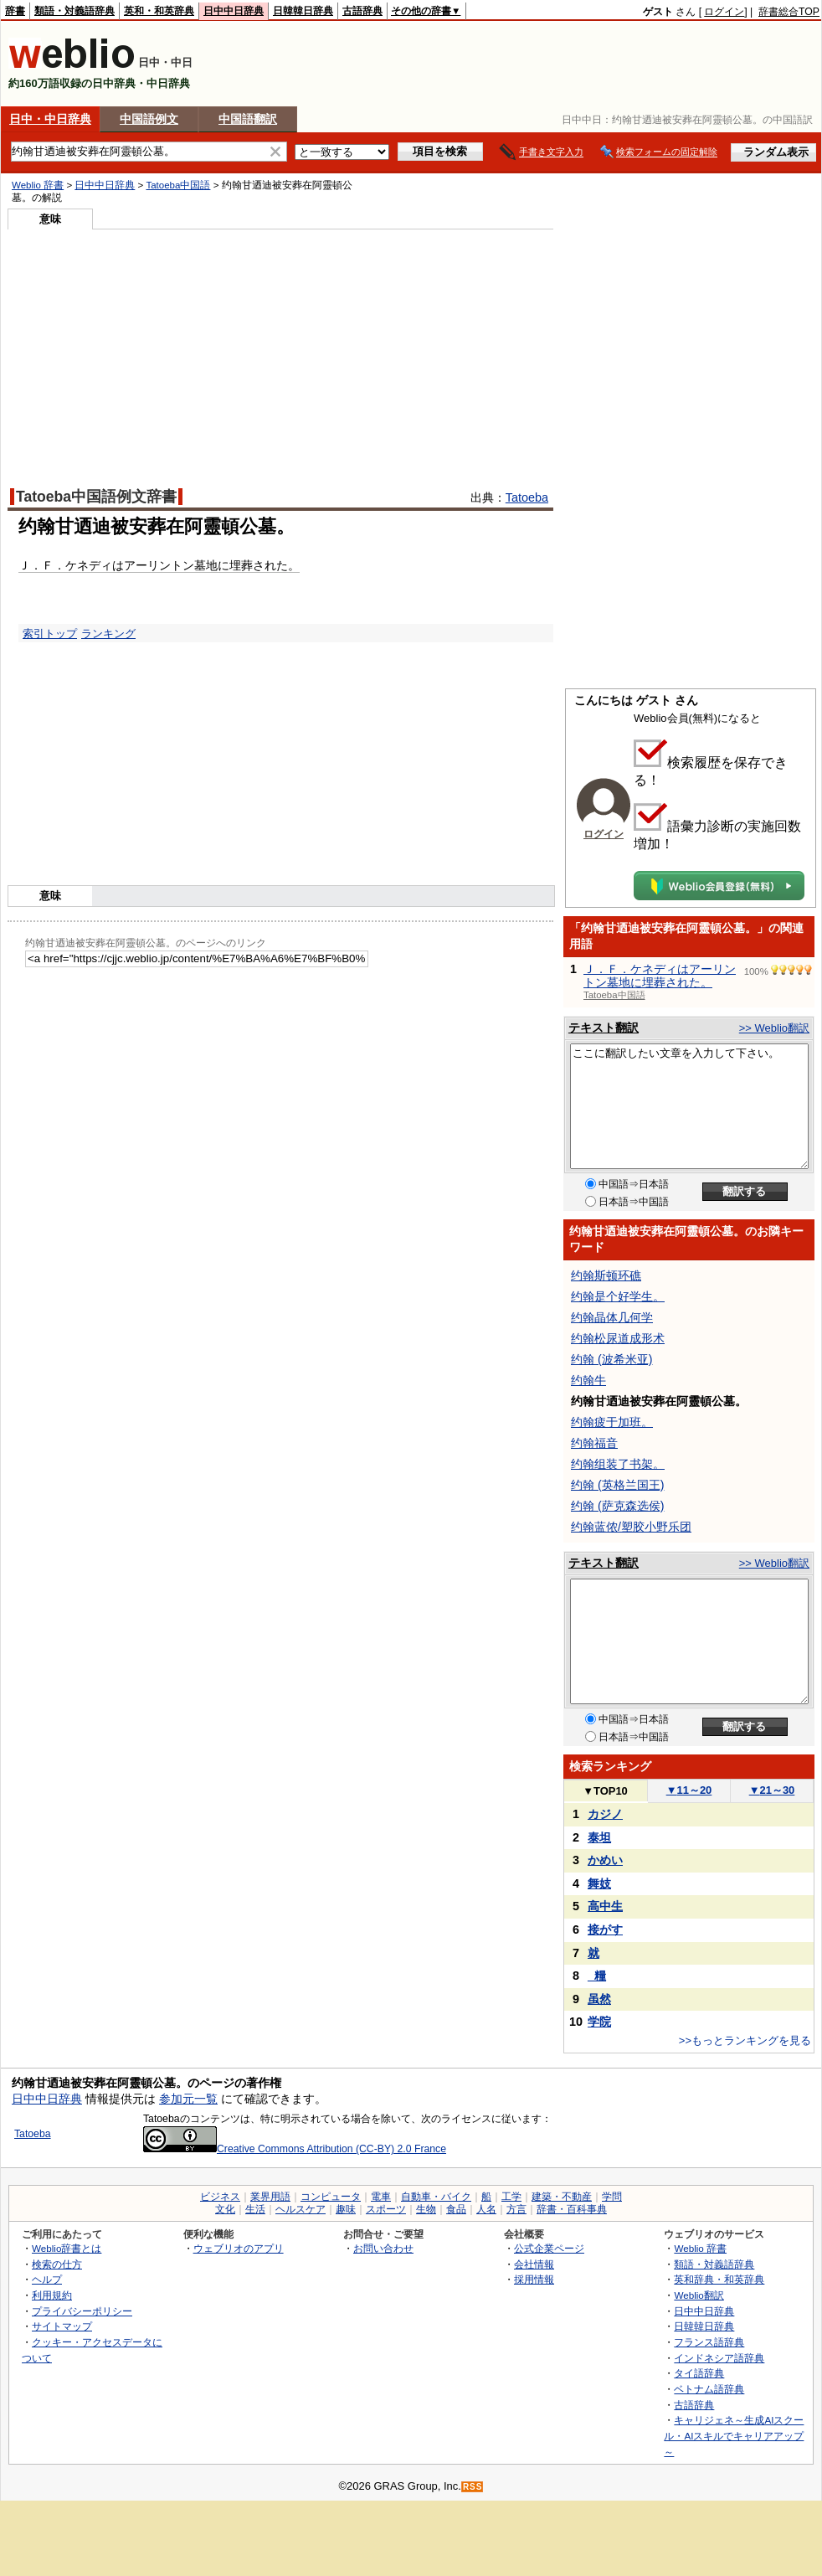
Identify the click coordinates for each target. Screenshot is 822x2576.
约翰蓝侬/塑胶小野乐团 (631, 1526)
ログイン (724, 12)
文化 (225, 2209)
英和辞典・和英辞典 (719, 2279)
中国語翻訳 (247, 119)
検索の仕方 (57, 2264)
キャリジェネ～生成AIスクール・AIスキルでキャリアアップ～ (734, 2435)
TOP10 (605, 1791)
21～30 (772, 1790)
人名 (486, 2209)
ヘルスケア (300, 2209)
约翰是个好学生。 (618, 1296)
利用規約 (52, 2295)
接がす (605, 1929)
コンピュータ (331, 2197)
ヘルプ (47, 2279)
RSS (473, 2486)
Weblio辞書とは (66, 2248)
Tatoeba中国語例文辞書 (96, 496)
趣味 (346, 2209)
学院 (599, 2021)
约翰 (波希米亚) (611, 1359)
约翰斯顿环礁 (606, 1275)
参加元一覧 (188, 2098)
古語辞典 (362, 11)
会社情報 (534, 2264)
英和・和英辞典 (159, 11)
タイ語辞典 (699, 2372)
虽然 (599, 1999)
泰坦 (599, 1837)
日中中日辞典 (233, 11)
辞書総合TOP (788, 12)
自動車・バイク (436, 2197)
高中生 (605, 1906)
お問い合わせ (383, 2248)
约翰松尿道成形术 (618, 1338)
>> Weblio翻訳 (774, 1028)
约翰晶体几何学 (612, 1317)
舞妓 (599, 1883)
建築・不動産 (562, 2197)
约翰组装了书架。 (618, 1464)
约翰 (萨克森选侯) (617, 1505)
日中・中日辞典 (50, 119)
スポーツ (386, 2209)
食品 (456, 2209)
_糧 (597, 1975)
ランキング (108, 633)
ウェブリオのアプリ (238, 2248)
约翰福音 (594, 1443)
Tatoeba (527, 497)
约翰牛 (588, 1380)
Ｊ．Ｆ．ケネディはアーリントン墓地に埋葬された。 (159, 565)
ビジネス (220, 2197)
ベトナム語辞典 (709, 2388)
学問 (612, 2197)
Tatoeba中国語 (178, 185)
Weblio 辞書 (38, 185)
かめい (605, 1860)
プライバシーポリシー (82, 2311)
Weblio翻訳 (698, 2295)
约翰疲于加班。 (612, 1422)
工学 (511, 2197)
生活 (255, 2209)
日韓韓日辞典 (303, 11)
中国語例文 (149, 119)
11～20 (689, 1790)
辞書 (15, 11)
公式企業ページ (549, 2248)
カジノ (605, 1814)
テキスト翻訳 (603, 1027)
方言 (516, 2209)
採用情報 (534, 2279)
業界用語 (270, 2197)
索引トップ (50, 633)
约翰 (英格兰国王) (617, 1485)
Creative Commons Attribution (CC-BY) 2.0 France (294, 2149)
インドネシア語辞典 (719, 2357)
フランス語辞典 (709, 2341)
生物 (426, 2209)
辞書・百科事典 (572, 2209)
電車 (381, 2197)
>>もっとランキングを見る (745, 2040)
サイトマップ (62, 2326)
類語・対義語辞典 (74, 11)
